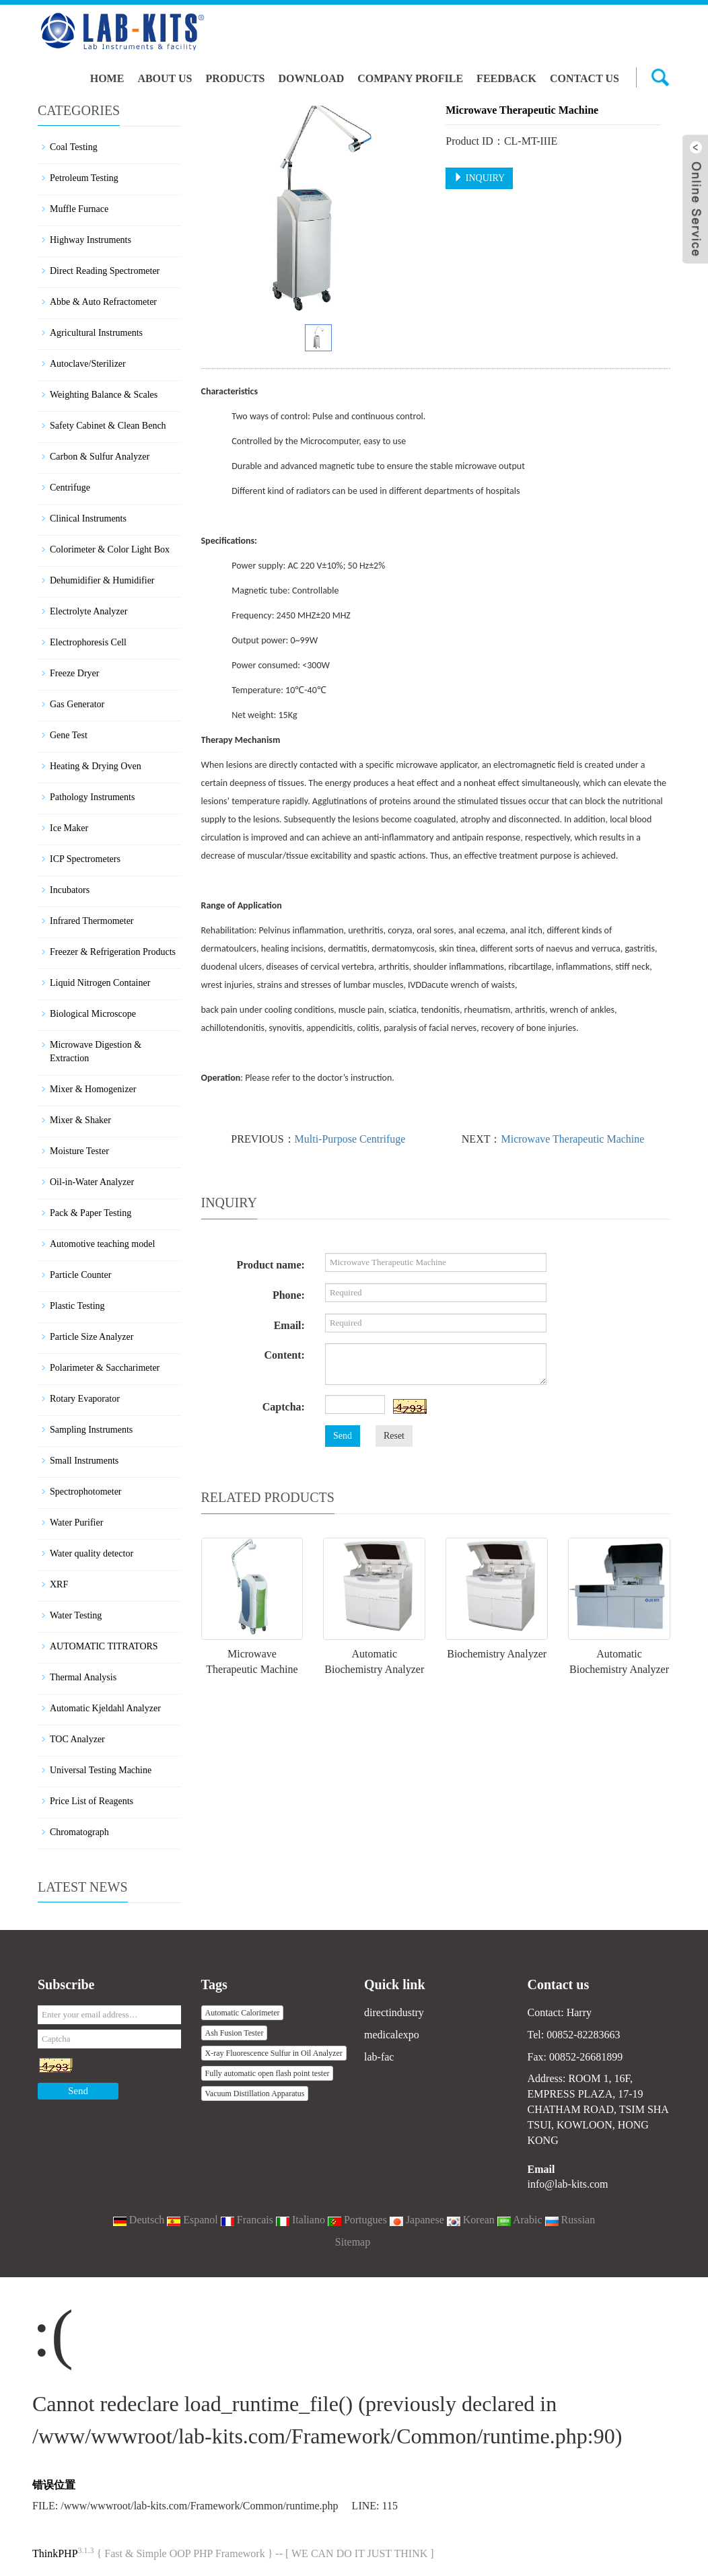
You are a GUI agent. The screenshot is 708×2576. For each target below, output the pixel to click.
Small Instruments (84, 1461)
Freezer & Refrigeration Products (113, 952)
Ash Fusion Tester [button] (234, 2033)
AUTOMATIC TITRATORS (104, 1646)
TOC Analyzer (77, 1739)
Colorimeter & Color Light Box (110, 549)
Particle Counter (80, 1275)
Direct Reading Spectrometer (105, 271)
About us (164, 78)
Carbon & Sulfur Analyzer (99, 457)
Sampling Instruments (91, 1430)
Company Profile (410, 78)
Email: (289, 1325)
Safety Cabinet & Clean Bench (108, 426)
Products (234, 78)
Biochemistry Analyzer (496, 1653)
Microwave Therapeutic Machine (572, 1139)
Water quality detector (91, 1553)
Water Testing (76, 1615)
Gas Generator (77, 704)
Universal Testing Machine (100, 1770)
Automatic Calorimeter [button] (242, 2012)
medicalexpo (391, 2034)
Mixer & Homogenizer (93, 1089)
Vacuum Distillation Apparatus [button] (255, 2093)
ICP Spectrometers (85, 859)
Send (342, 1436)
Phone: (289, 1295)
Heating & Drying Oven (95, 766)
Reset (394, 1436)
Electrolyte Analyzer (88, 611)
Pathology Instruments (92, 797)
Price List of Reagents (91, 1801)
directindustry (394, 2012)
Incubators (70, 890)
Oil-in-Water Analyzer (92, 1182)
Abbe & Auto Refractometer (103, 302)
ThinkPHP (55, 2553)
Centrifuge (70, 487)
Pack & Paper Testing (90, 1213)
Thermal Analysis (83, 1677)
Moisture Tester (79, 1151)
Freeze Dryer (74, 673)
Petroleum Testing (84, 178)
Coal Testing (74, 147)
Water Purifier (76, 1522)
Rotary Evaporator (85, 1399)
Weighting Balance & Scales (103, 395)
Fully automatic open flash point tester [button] (267, 2073)
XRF (59, 1584)
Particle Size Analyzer (91, 1337)
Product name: (270, 1265)
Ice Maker (69, 828)
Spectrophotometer (86, 1492)
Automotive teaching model (102, 1244)
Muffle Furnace (79, 209)
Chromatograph (79, 1832)
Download (311, 78)
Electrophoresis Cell (88, 642)
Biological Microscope (93, 1014)
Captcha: (283, 1406)
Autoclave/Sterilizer (88, 364)
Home (107, 78)
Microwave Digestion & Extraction (95, 1051)
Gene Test (68, 735)
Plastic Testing (77, 1306)
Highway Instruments (90, 240)
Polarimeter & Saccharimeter (105, 1368)
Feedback (506, 78)
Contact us (584, 78)
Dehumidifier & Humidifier (102, 580)
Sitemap (352, 2242)
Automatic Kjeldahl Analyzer (105, 1708)
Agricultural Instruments (96, 333)
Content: (284, 1355)
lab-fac (379, 2057)
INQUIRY (479, 177)
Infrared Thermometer (92, 921)
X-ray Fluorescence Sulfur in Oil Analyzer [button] (274, 2053)
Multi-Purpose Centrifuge (350, 1139)
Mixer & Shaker (80, 1120)
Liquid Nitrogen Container (100, 983)
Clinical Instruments (88, 518)
